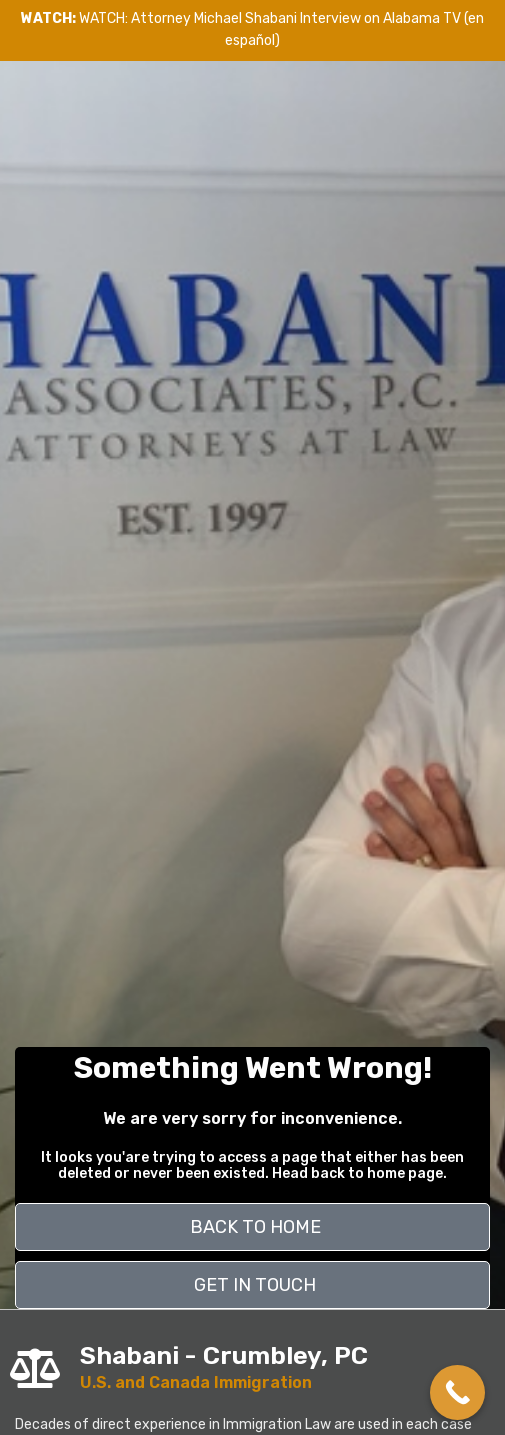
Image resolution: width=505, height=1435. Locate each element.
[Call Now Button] (457, 1392)
